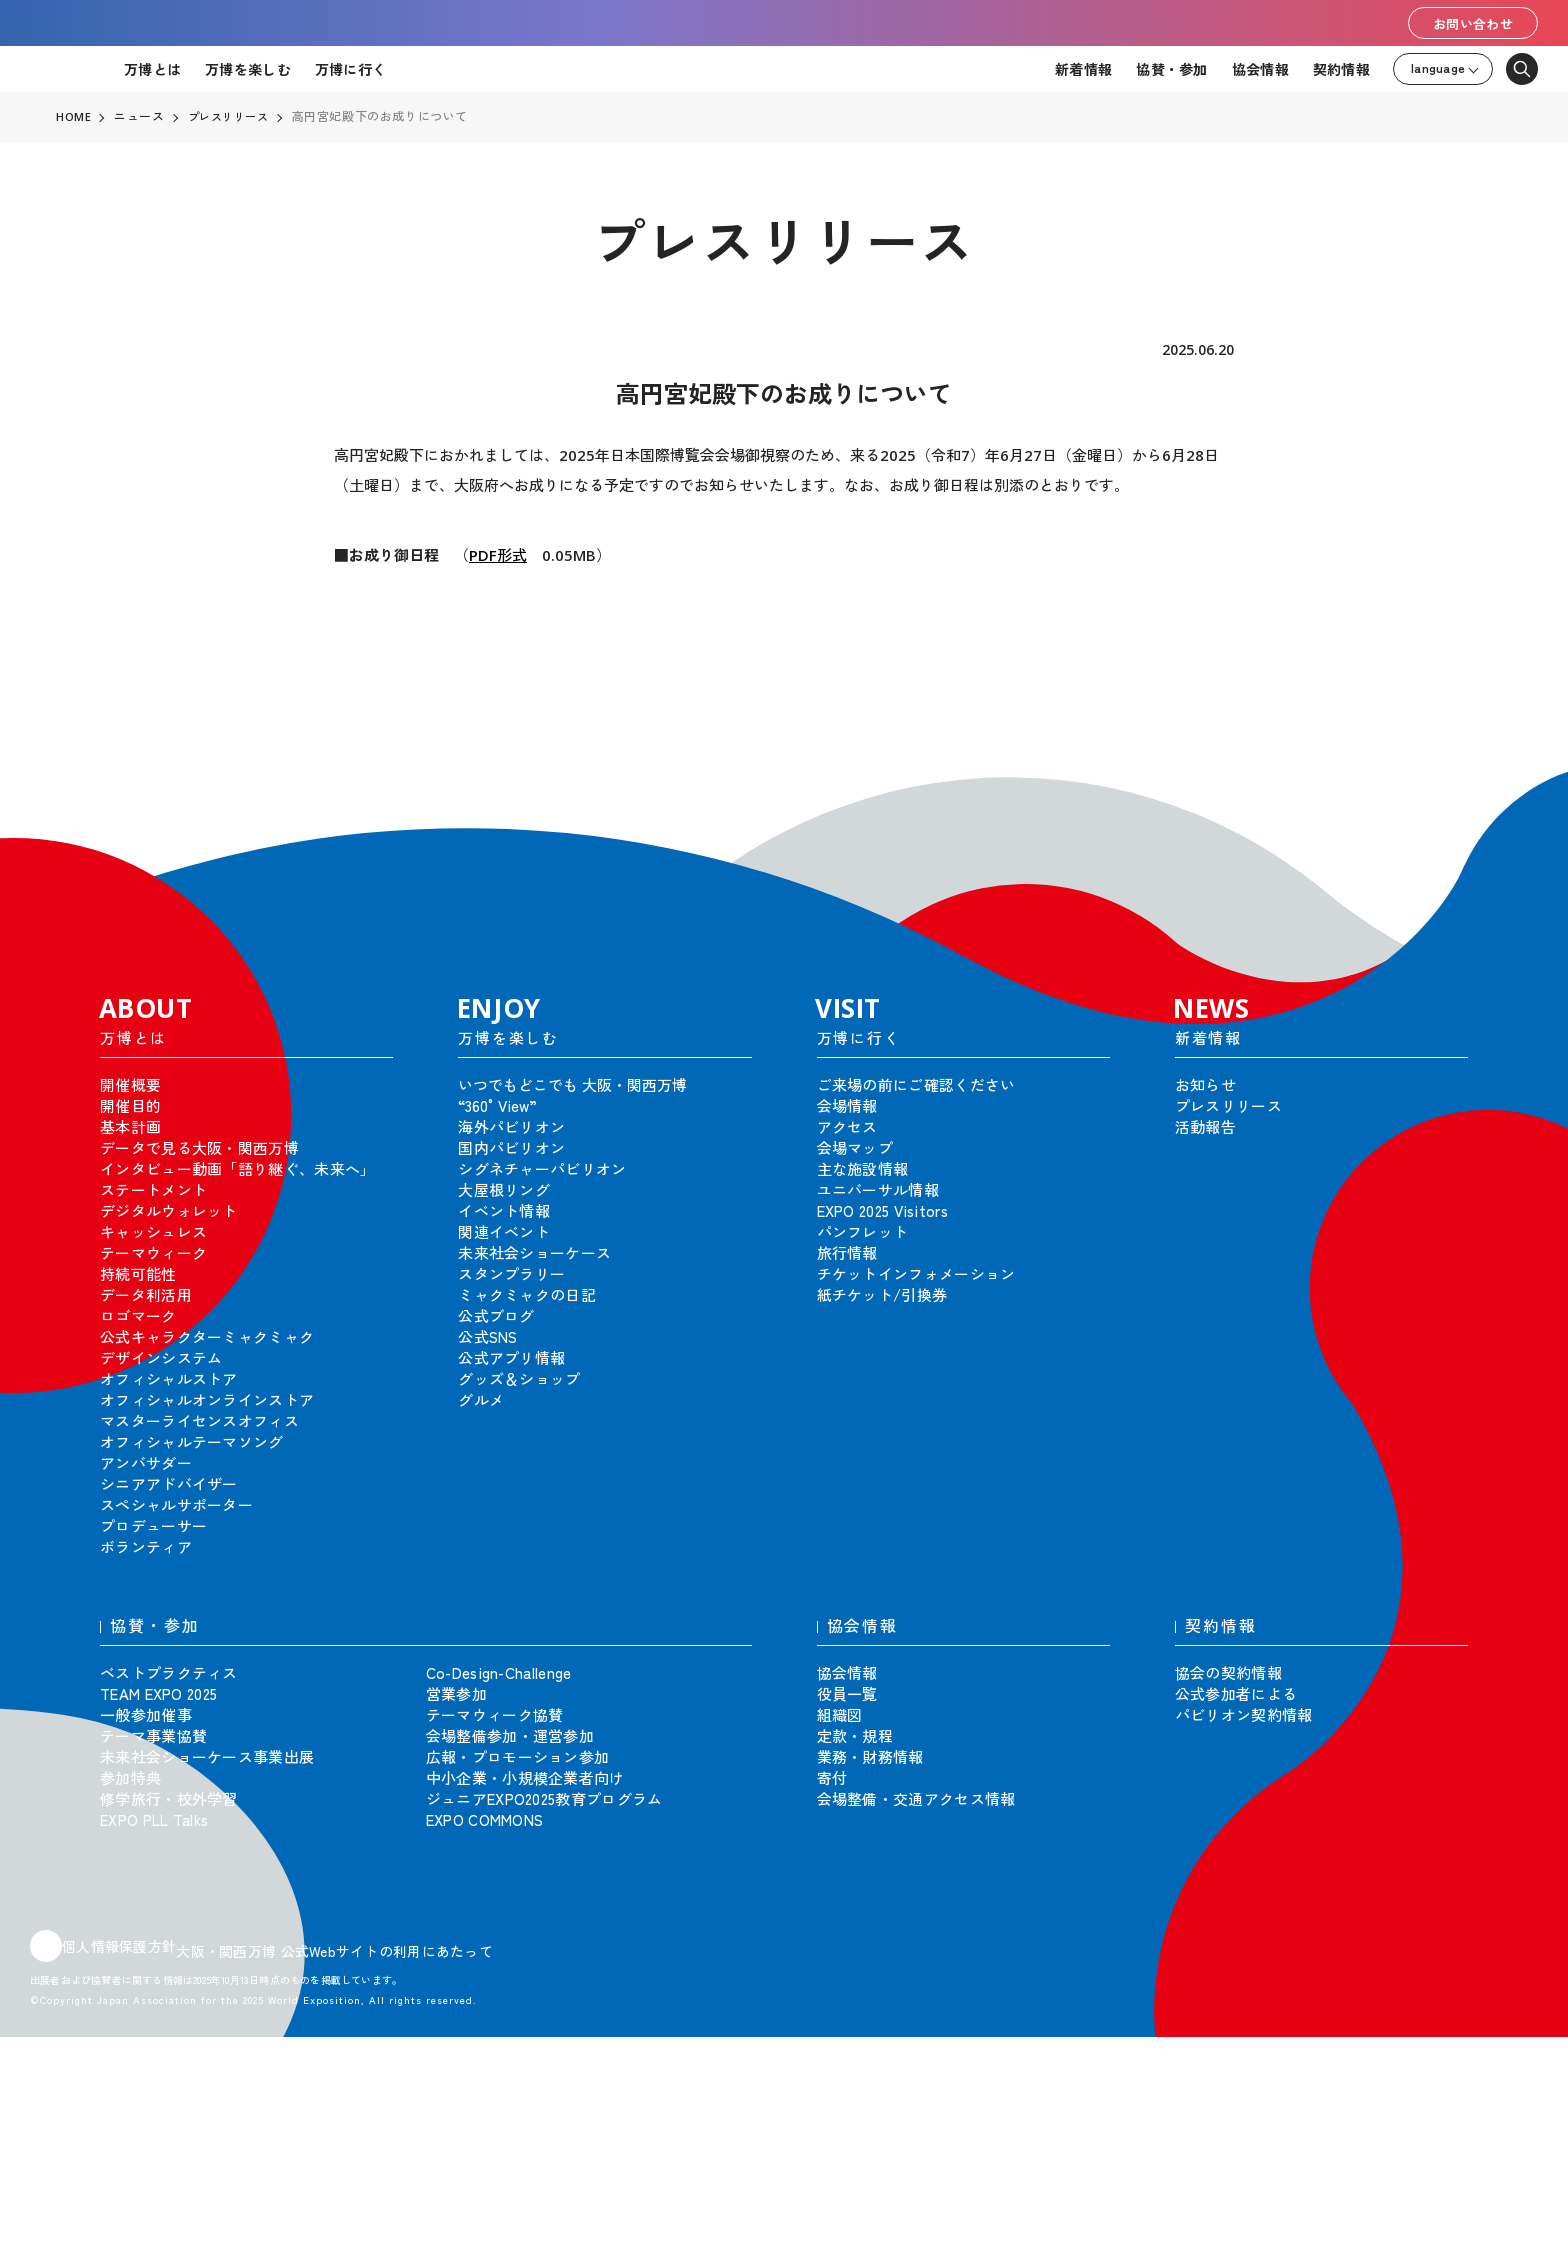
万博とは (152, 69)
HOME (74, 117)
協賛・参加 (1171, 69)
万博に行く (350, 69)
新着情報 (1083, 69)
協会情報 (1260, 69)
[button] (1508, 790)
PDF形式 (498, 555)
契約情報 (1341, 69)
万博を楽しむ (248, 69)
